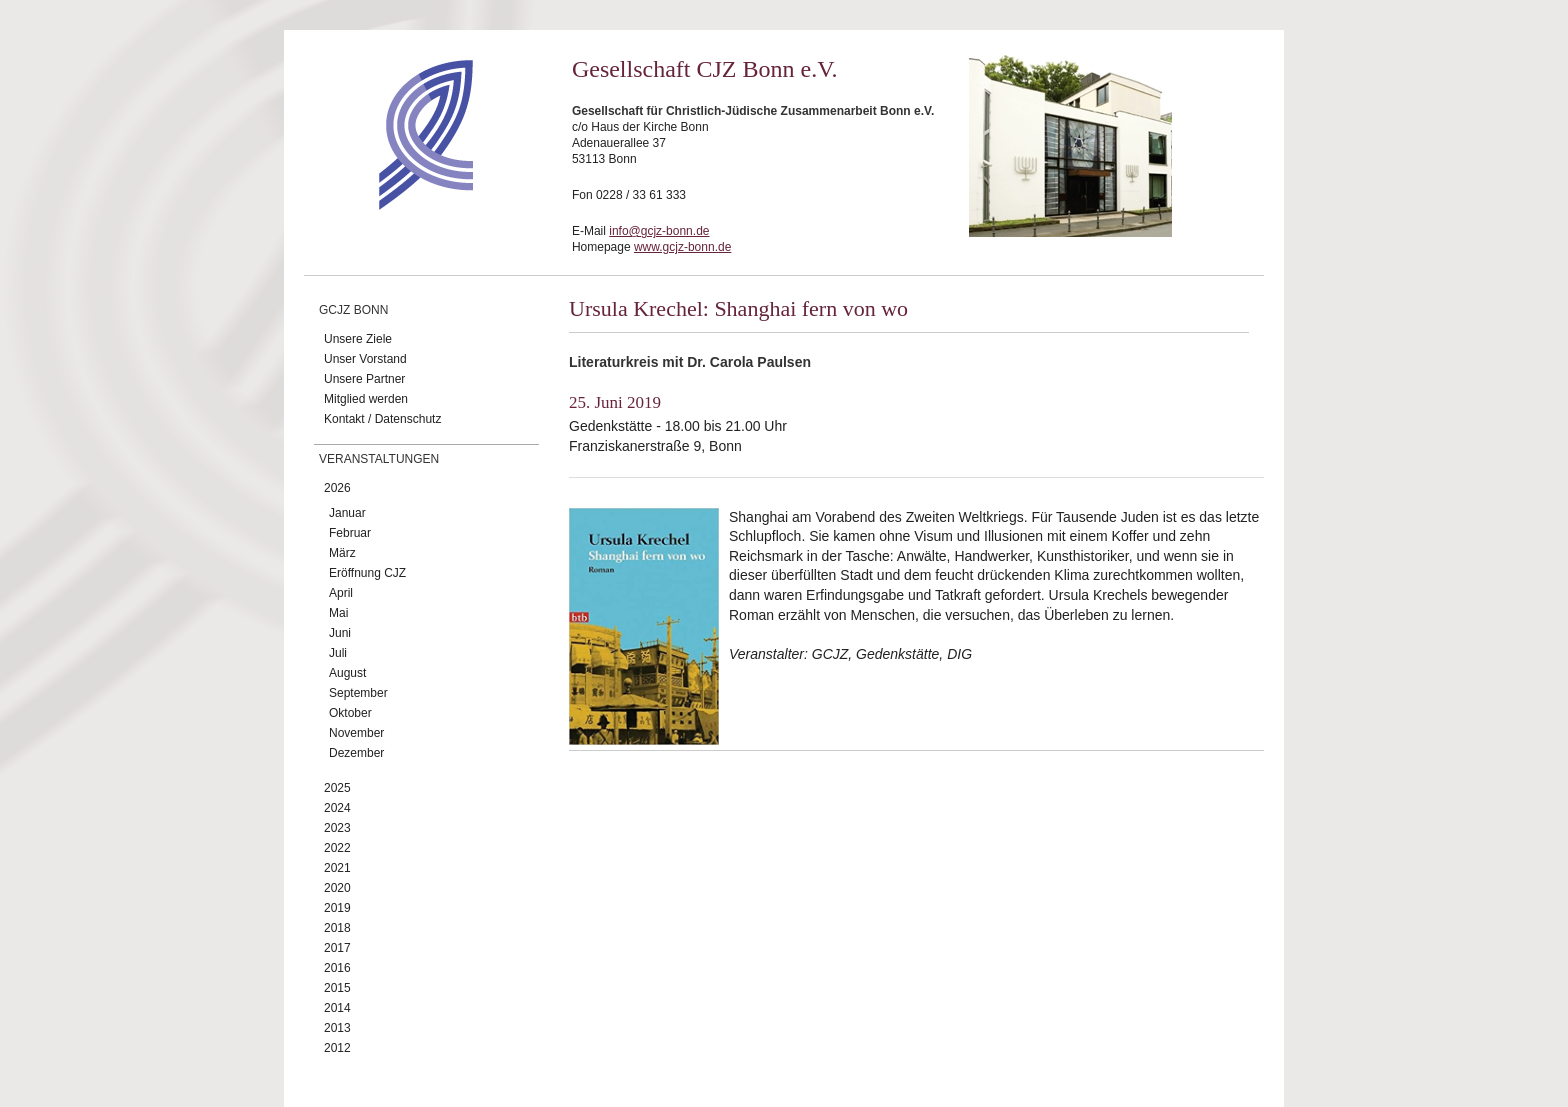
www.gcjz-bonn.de (682, 247)
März (342, 553)
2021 (337, 868)
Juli (338, 653)
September (358, 693)
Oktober (350, 713)
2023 (337, 828)
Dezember (356, 753)
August (347, 673)
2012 (337, 1048)
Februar (350, 533)
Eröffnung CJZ (367, 573)
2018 (337, 928)
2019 (337, 908)
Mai (338, 613)
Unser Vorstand (365, 359)
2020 (337, 888)
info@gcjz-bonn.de (659, 231)
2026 (337, 488)
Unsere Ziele (358, 339)
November (356, 733)
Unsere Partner (364, 379)
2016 (337, 968)
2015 (337, 988)
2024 (337, 808)
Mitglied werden (366, 399)
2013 (337, 1028)
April (341, 593)
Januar (347, 513)
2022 (337, 848)
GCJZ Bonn (353, 310)
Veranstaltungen (379, 459)
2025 (337, 788)
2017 (337, 948)
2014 (337, 1008)
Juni (340, 633)
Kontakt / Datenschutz (382, 419)
